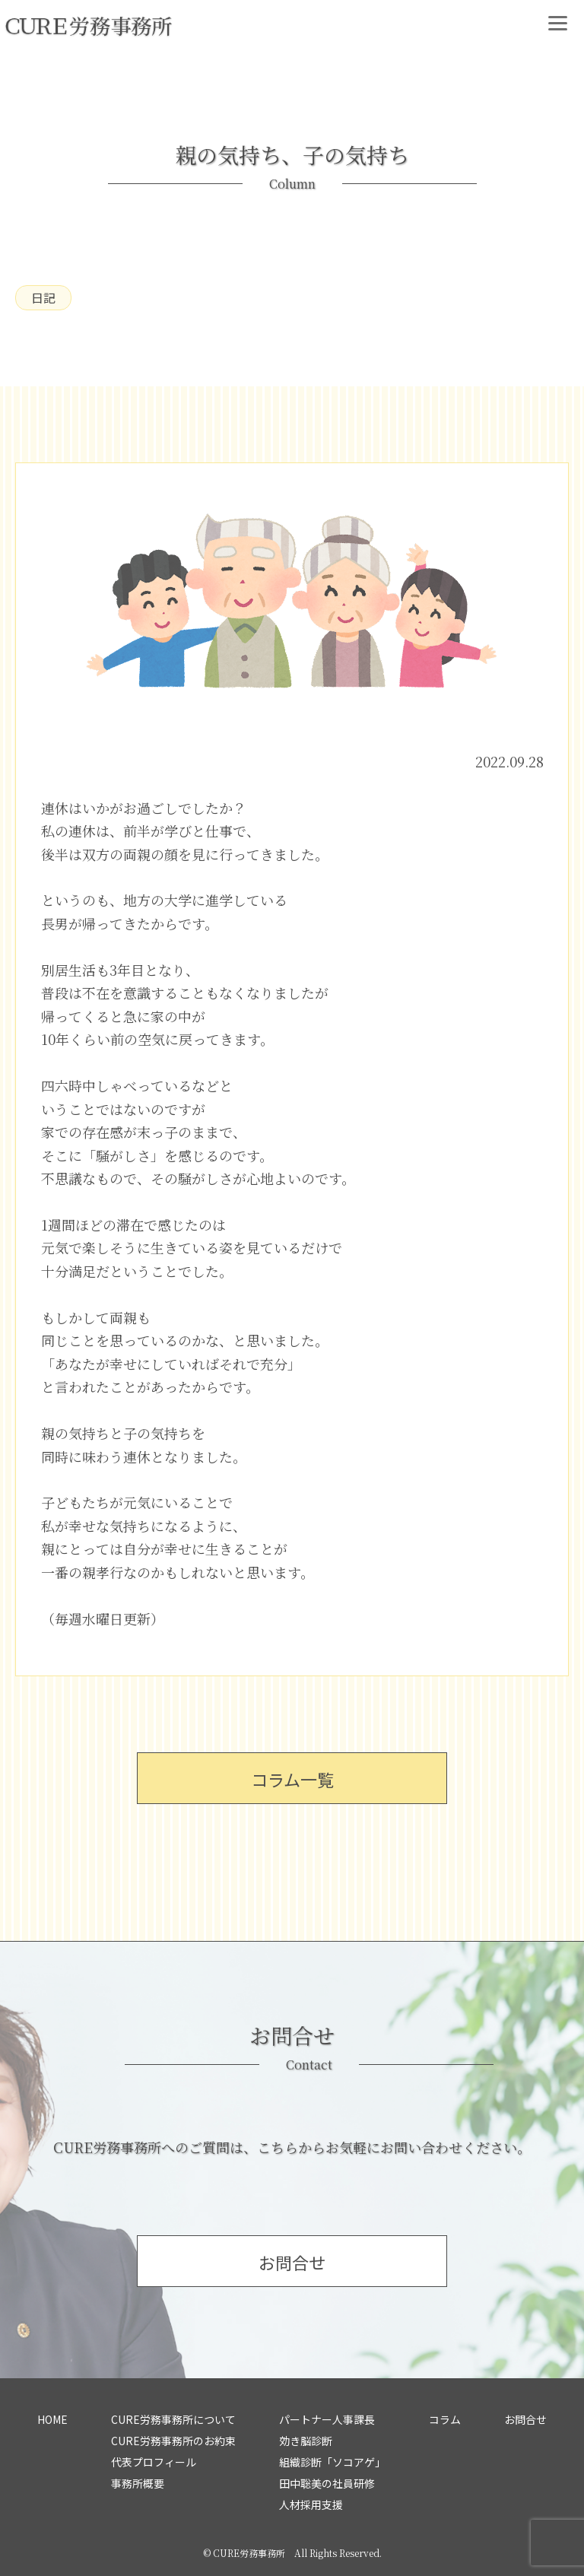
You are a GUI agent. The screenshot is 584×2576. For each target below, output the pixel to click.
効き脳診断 (305, 2440)
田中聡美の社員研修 (327, 2483)
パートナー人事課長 (327, 2419)
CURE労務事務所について (173, 2419)
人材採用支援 (311, 2504)
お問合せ (525, 2419)
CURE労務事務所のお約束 (173, 2440)
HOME (52, 2419)
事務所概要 (137, 2483)
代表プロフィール (153, 2462)
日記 (43, 297)
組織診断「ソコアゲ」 (332, 2462)
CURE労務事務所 (249, 2552)
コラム (445, 2419)
